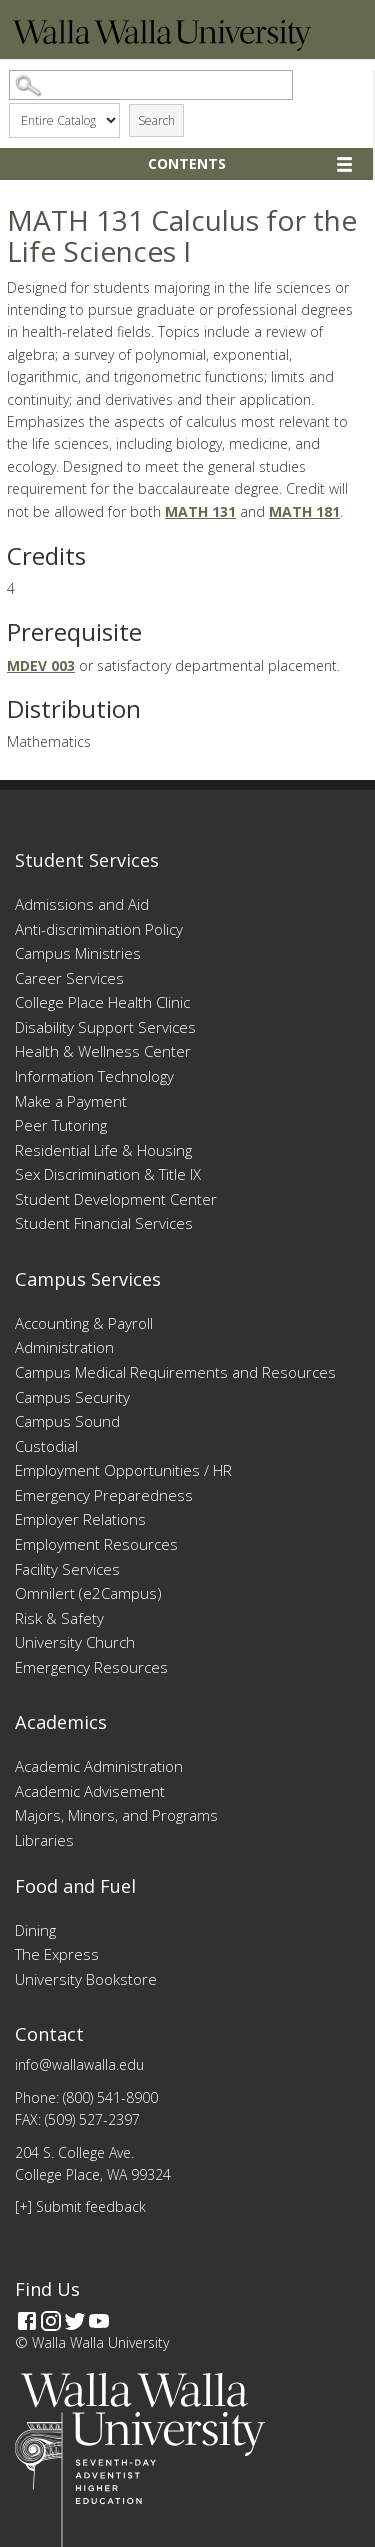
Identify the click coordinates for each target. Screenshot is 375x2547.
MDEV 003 (41, 665)
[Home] (162, 45)
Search (156, 120)
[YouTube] (99, 2321)
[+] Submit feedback (80, 2206)
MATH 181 (304, 511)
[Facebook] (27, 2321)
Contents (187, 163)
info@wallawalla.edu (79, 2064)
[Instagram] (51, 2321)
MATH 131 (200, 511)
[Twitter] (75, 2321)
